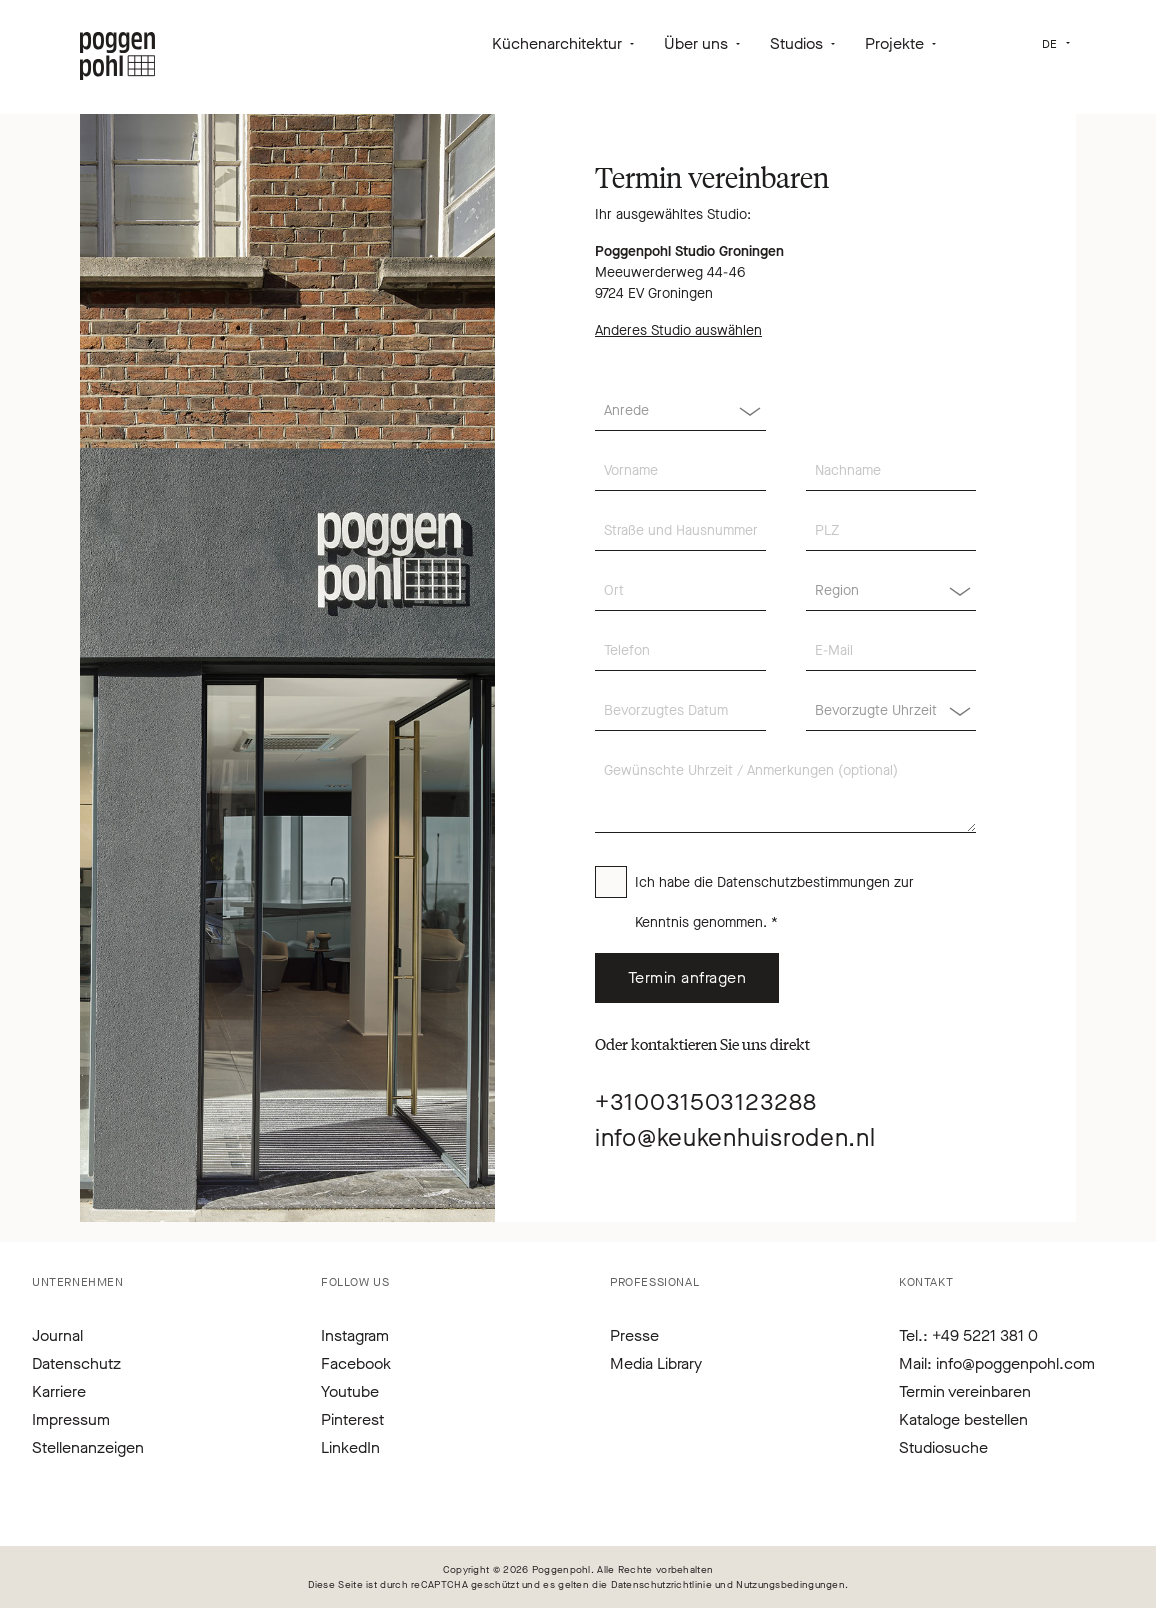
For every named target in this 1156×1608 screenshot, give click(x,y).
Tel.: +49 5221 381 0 (968, 1335)
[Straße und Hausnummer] (680, 531)
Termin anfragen (687, 977)
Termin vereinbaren (965, 1391)
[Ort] (680, 591)
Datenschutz (76, 1363)
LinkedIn (350, 1447)
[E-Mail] (891, 651)
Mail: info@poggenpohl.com (997, 1363)
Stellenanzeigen (88, 1447)
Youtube (350, 1391)
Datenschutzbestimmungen (803, 882)
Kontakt (926, 1282)
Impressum (71, 1419)
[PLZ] (891, 531)
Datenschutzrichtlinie (661, 1584)
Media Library (656, 1363)
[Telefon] (680, 651)
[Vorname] (680, 471)
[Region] (891, 591)
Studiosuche (943, 1447)
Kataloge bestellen (963, 1419)
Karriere (59, 1391)
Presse (634, 1335)
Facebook (356, 1363)
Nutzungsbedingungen (790, 1584)
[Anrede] (680, 411)
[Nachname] (891, 471)
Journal (57, 1335)
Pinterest (352, 1419)
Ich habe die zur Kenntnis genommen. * (774, 902)
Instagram (355, 1335)
